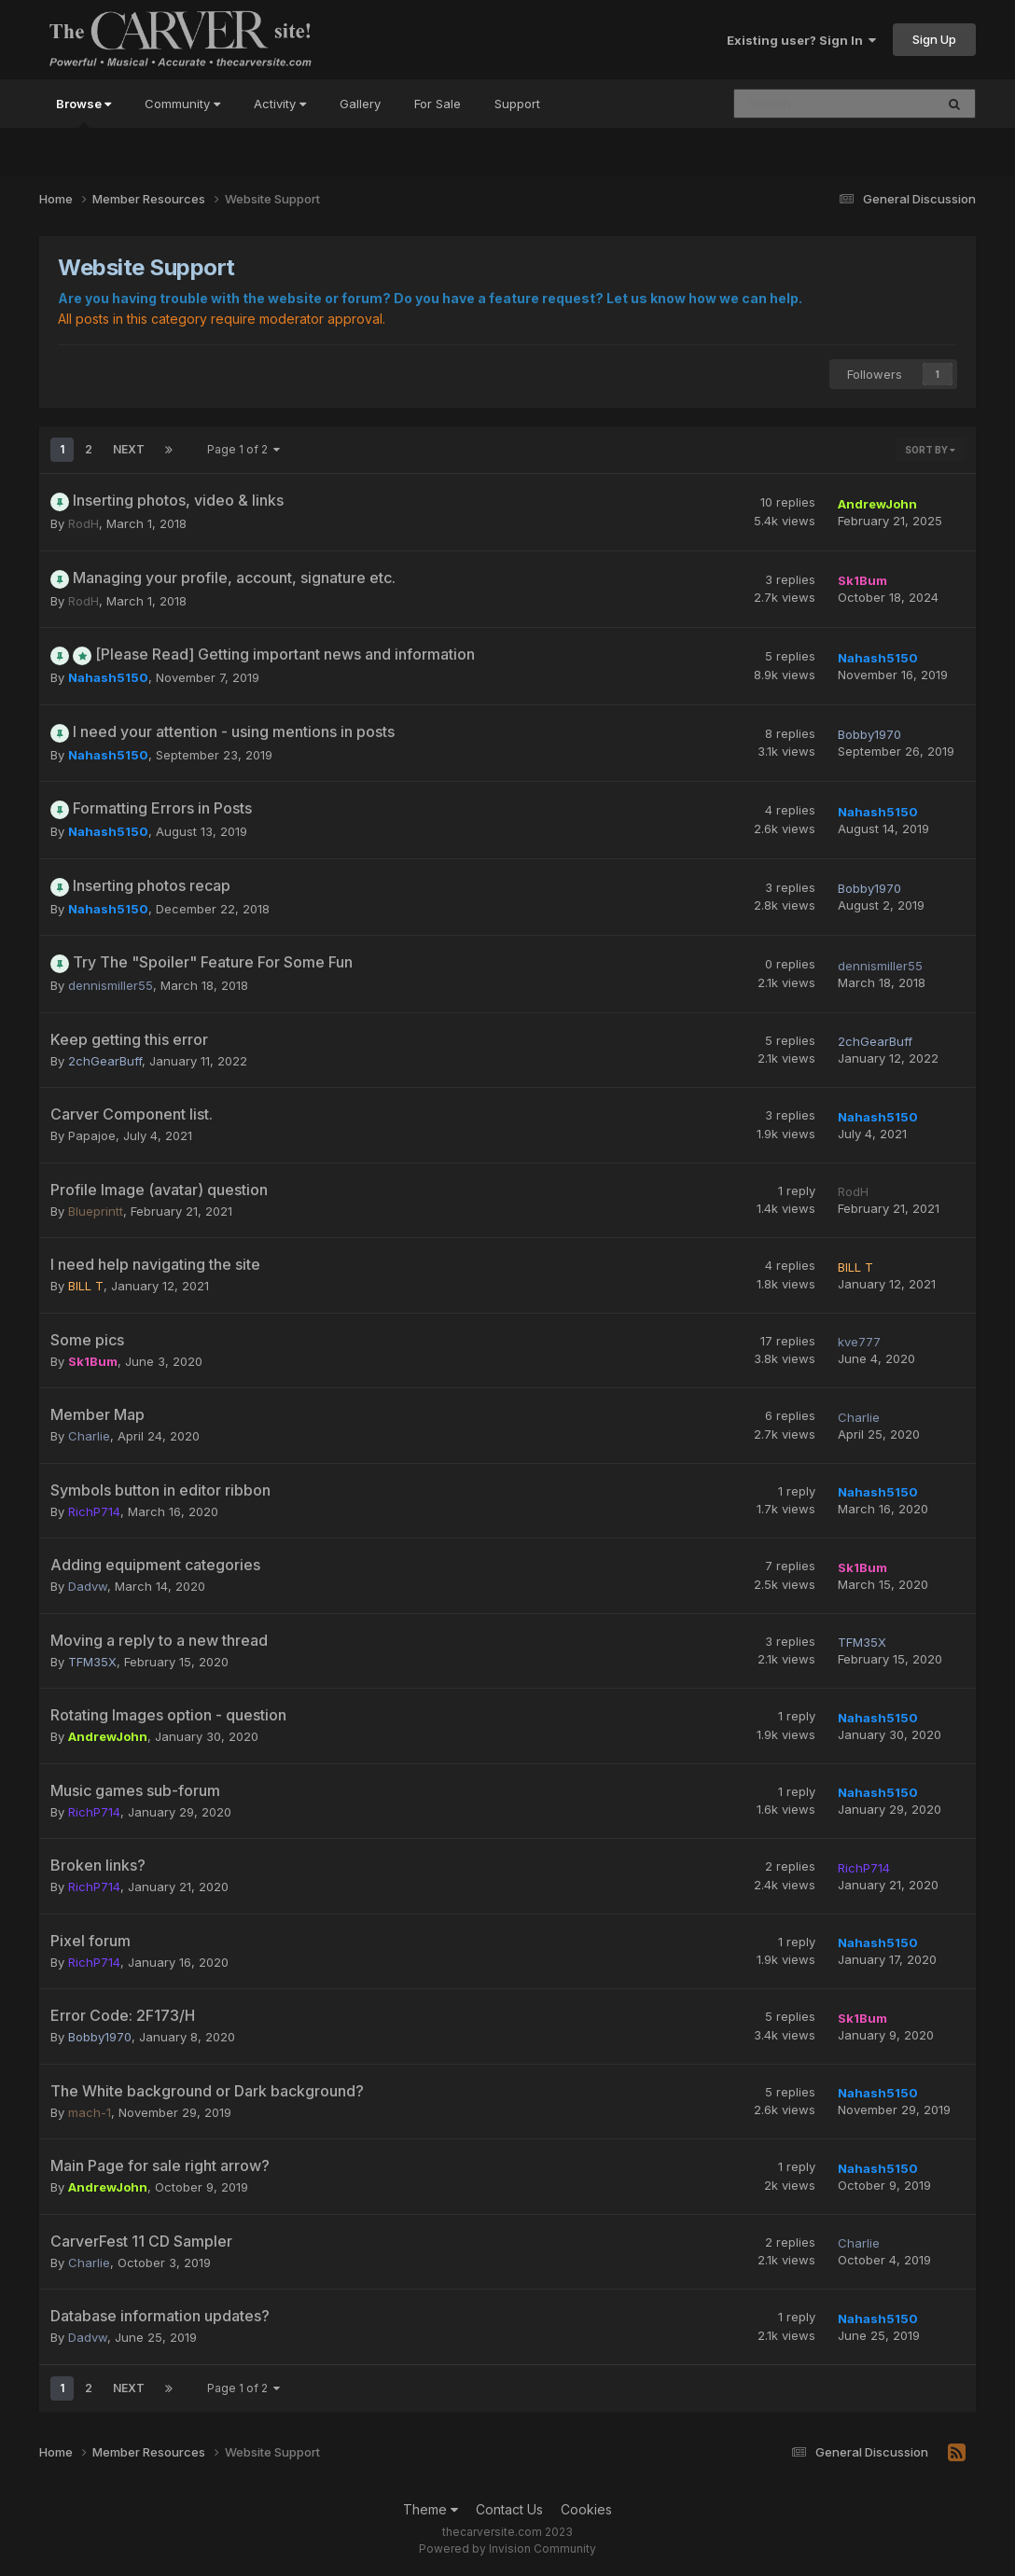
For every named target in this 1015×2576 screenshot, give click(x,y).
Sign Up (934, 39)
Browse (83, 112)
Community (182, 103)
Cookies (586, 2509)
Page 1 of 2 (243, 449)
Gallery (360, 103)
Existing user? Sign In (801, 40)
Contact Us (509, 2509)
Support (517, 103)
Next (129, 449)
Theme (430, 2509)
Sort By (930, 449)
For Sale (437, 103)
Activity (280, 103)
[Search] (815, 104)
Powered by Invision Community (507, 2548)
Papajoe (92, 1135)
